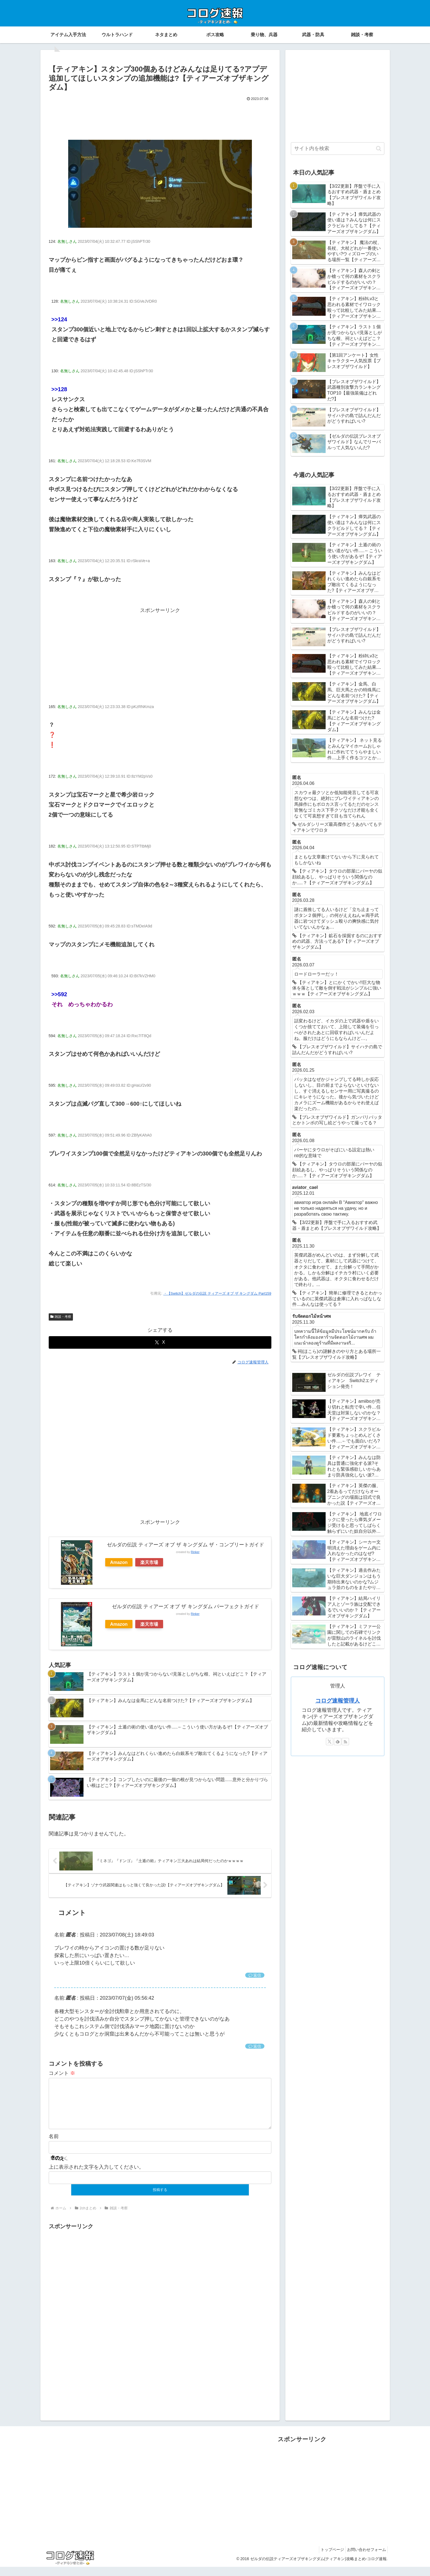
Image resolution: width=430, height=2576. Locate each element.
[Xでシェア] (160, 1342)
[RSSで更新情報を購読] (345, 1741)
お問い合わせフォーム (365, 2558)
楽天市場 (149, 1562)
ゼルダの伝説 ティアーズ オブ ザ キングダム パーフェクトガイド (185, 1606)
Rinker (195, 1552)
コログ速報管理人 (337, 1701)
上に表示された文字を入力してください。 (96, 2176)
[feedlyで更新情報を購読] (337, 1741)
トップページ (328, 2558)
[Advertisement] (160, 118)
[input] (337, 148)
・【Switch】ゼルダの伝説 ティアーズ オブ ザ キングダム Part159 (217, 1293)
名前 (54, 2145)
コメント (62, 2073)
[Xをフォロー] (329, 1741)
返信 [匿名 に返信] (255, 1975)
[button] (379, 148)
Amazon (119, 1562)
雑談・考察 (61, 1317)
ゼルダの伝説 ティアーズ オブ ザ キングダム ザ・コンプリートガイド (185, 1544)
